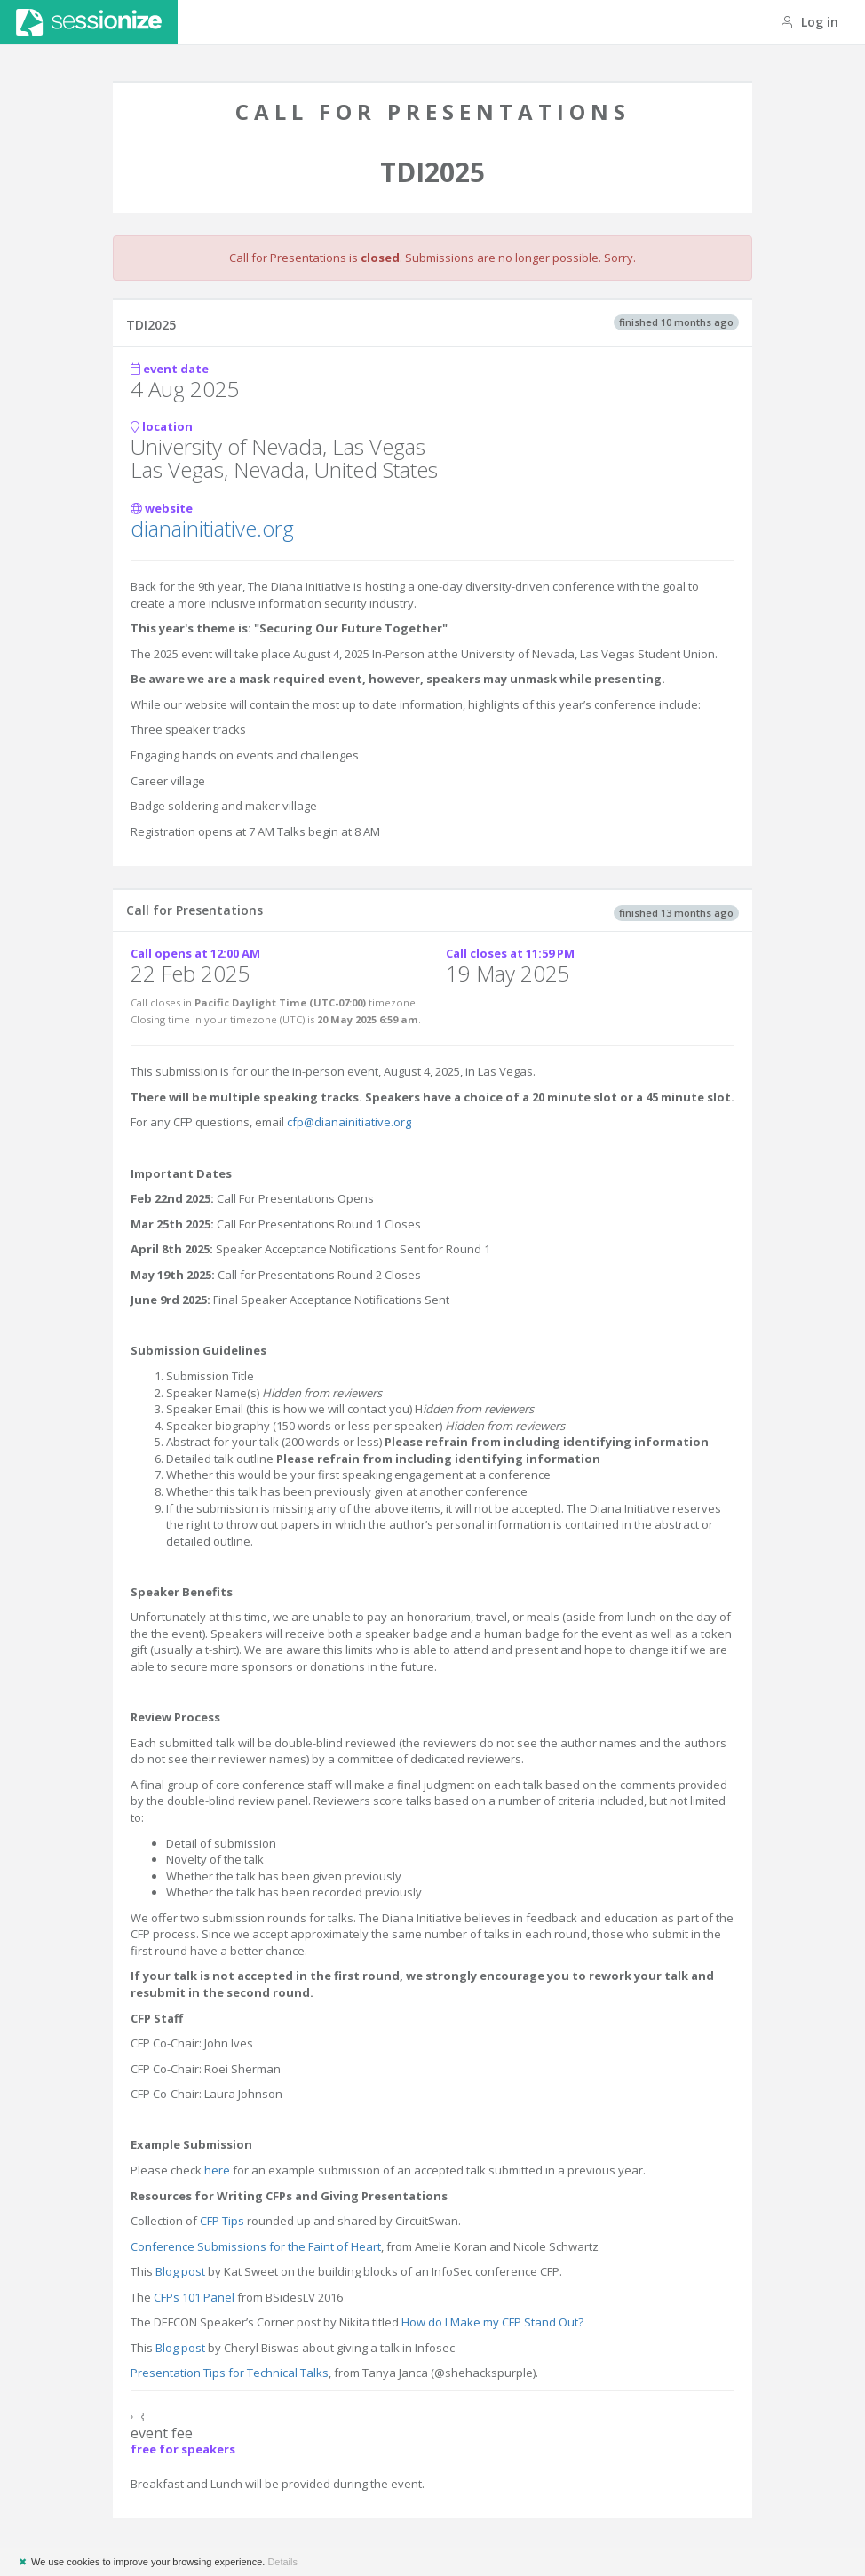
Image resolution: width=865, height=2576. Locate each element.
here (217, 2170)
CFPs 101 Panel (194, 2297)
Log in (810, 21)
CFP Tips (222, 2221)
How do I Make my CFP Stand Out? (492, 2322)
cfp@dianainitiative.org (349, 1122)
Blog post (180, 2271)
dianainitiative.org (212, 528)
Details (282, 2561)
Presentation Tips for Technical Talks (230, 2373)
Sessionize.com (89, 22)
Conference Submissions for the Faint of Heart (256, 2246)
